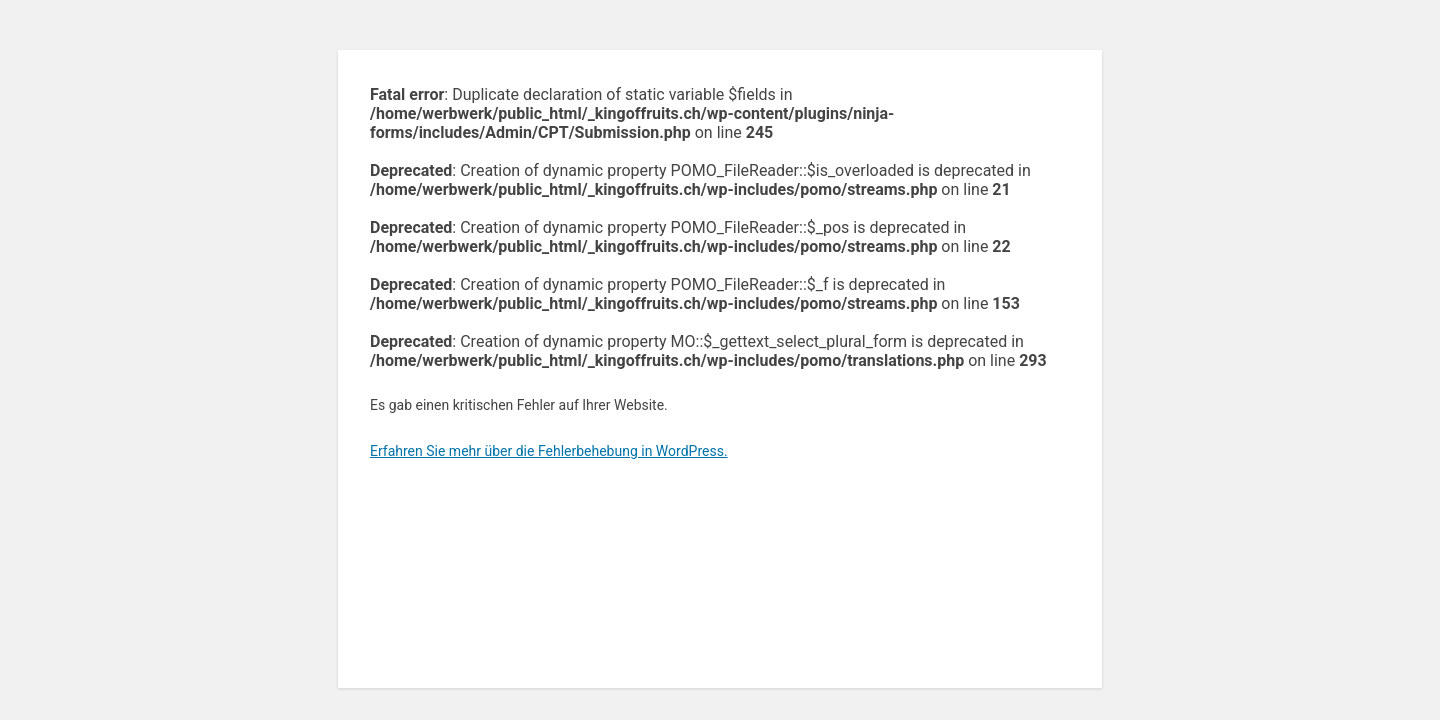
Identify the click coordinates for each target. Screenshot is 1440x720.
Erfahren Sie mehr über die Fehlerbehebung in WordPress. (549, 451)
